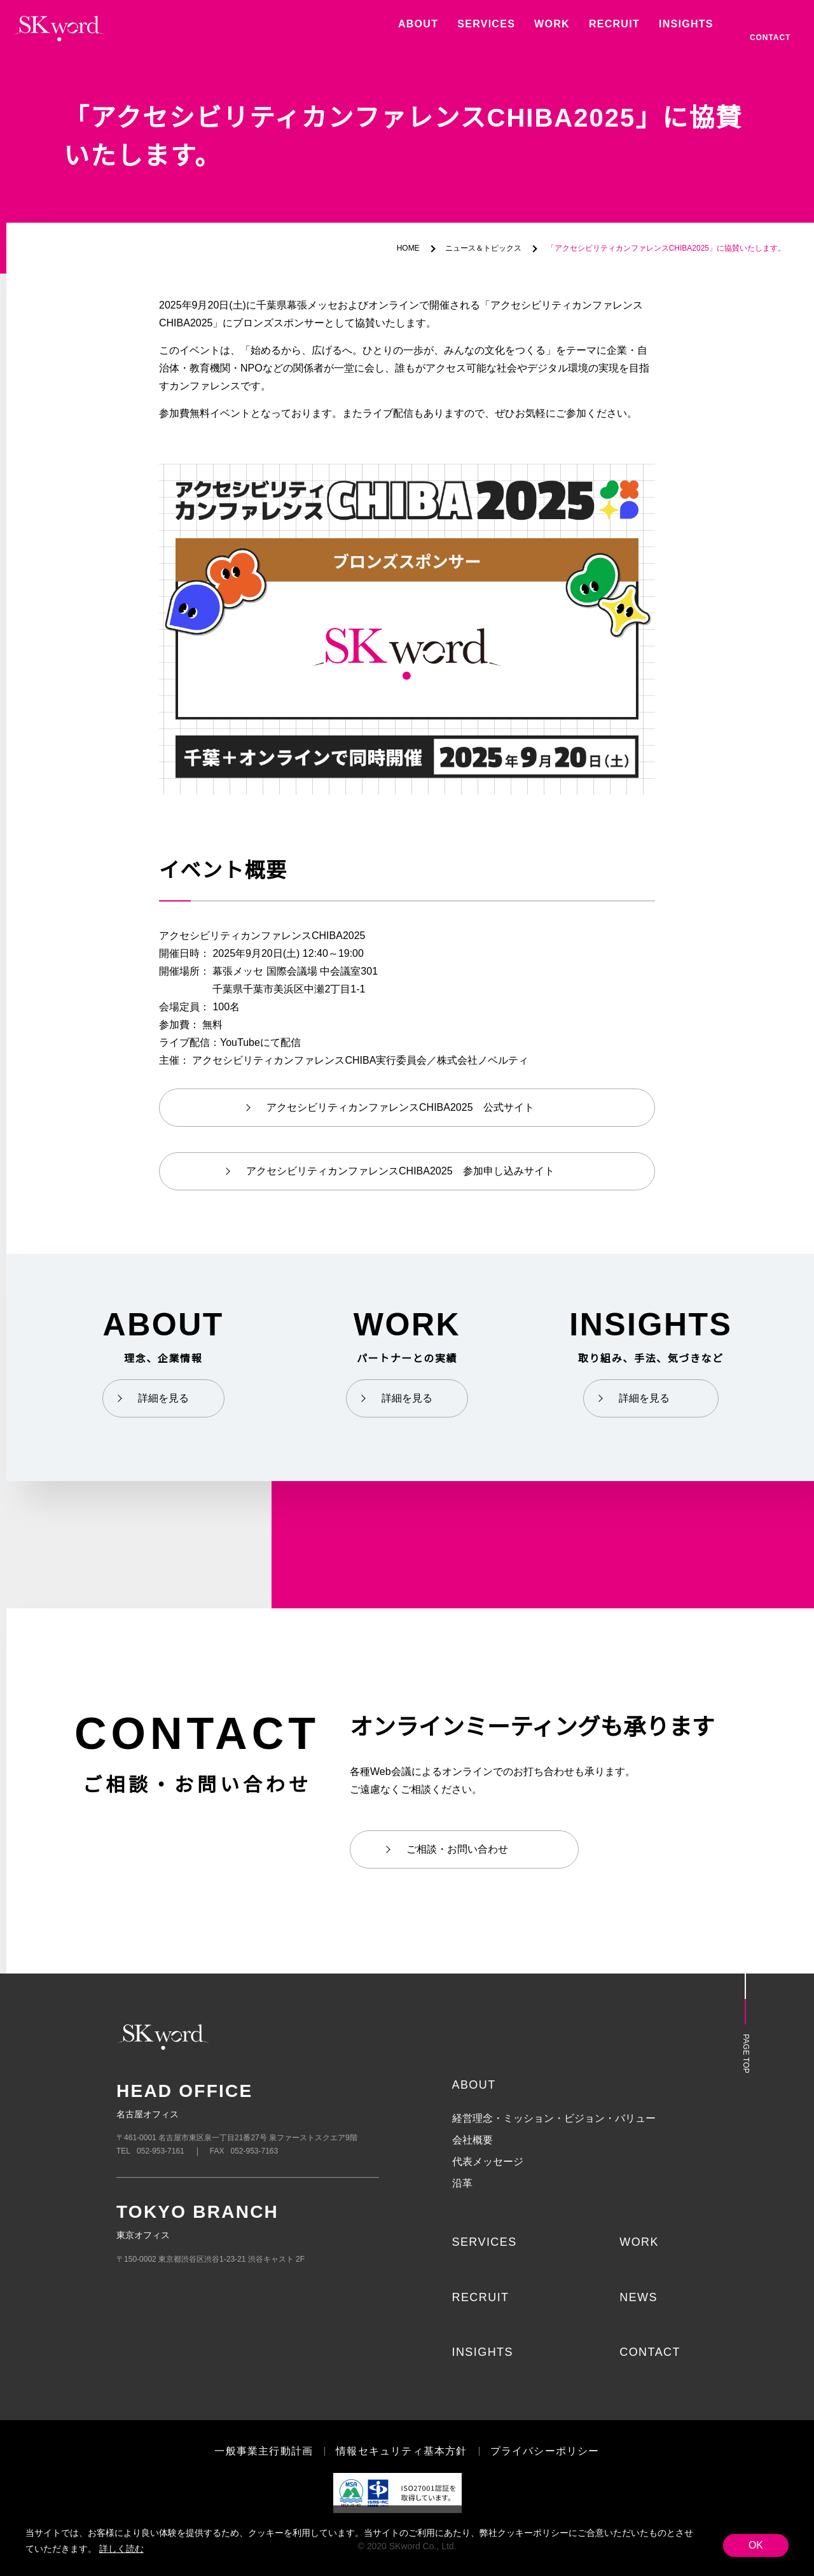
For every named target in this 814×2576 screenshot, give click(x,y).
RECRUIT (480, 2297)
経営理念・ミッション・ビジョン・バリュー (554, 2118)
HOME (412, 248)
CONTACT (649, 2352)
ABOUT (473, 2085)
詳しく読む (120, 2548)
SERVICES (482, 2242)
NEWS (637, 2297)
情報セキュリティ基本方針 (401, 2451)
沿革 (462, 2183)
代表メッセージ (487, 2161)
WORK (638, 2242)
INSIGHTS (482, 2352)
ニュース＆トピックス (486, 248)
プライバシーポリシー (544, 2451)
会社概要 (472, 2140)
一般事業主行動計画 (264, 2451)
